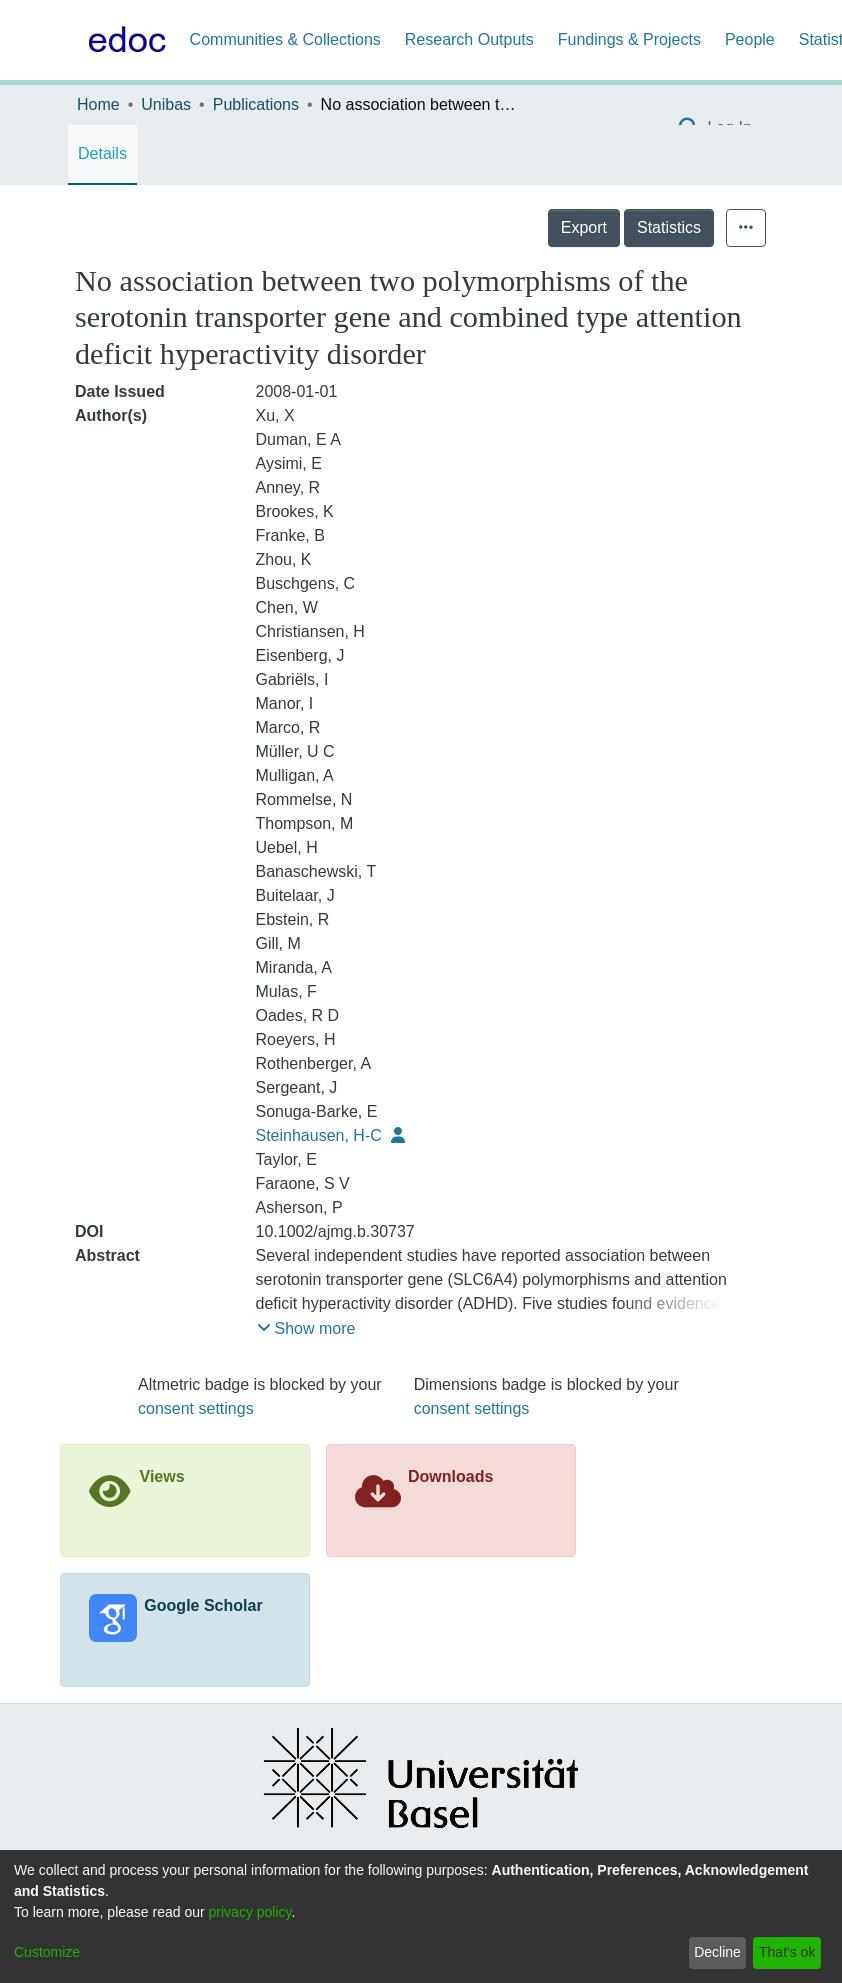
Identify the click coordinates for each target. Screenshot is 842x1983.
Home (98, 104)
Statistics (669, 227)
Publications (256, 104)
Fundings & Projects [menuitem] (629, 39)
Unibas (166, 104)
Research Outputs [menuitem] (469, 39)
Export (584, 227)
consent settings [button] (196, 1408)
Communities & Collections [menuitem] (285, 39)
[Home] (123, 40)
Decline (717, 1952)
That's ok (787, 1952)
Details (102, 153)
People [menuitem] (750, 39)
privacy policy (250, 1912)
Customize (47, 1952)
